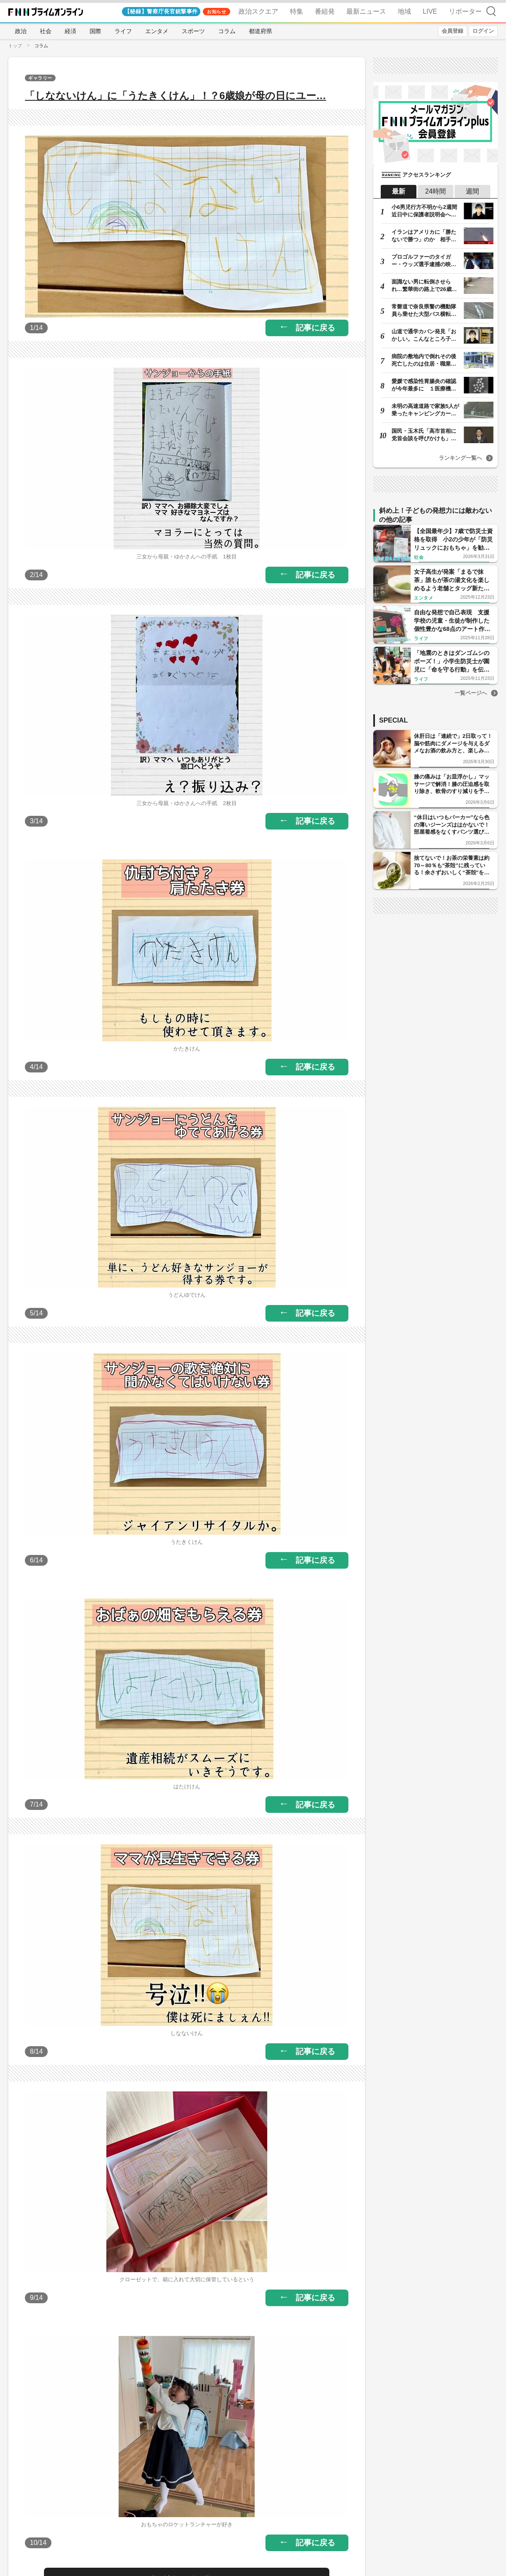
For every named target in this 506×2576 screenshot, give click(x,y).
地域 (404, 11)
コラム (227, 31)
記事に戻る (315, 327)
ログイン (483, 31)
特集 (296, 11)
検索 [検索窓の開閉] (491, 11)
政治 (21, 31)
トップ (15, 45)
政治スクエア (258, 11)
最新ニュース (366, 11)
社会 (45, 31)
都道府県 (260, 31)
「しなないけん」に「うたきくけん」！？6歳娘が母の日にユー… (175, 95)
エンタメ (156, 31)
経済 (70, 31)
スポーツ (193, 31)
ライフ (123, 31)
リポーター (465, 11)
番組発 (325, 11)
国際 (95, 31)
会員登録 (452, 31)
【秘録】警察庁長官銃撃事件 (161, 11)
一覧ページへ (471, 693)
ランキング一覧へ (460, 458)
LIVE (430, 11)
